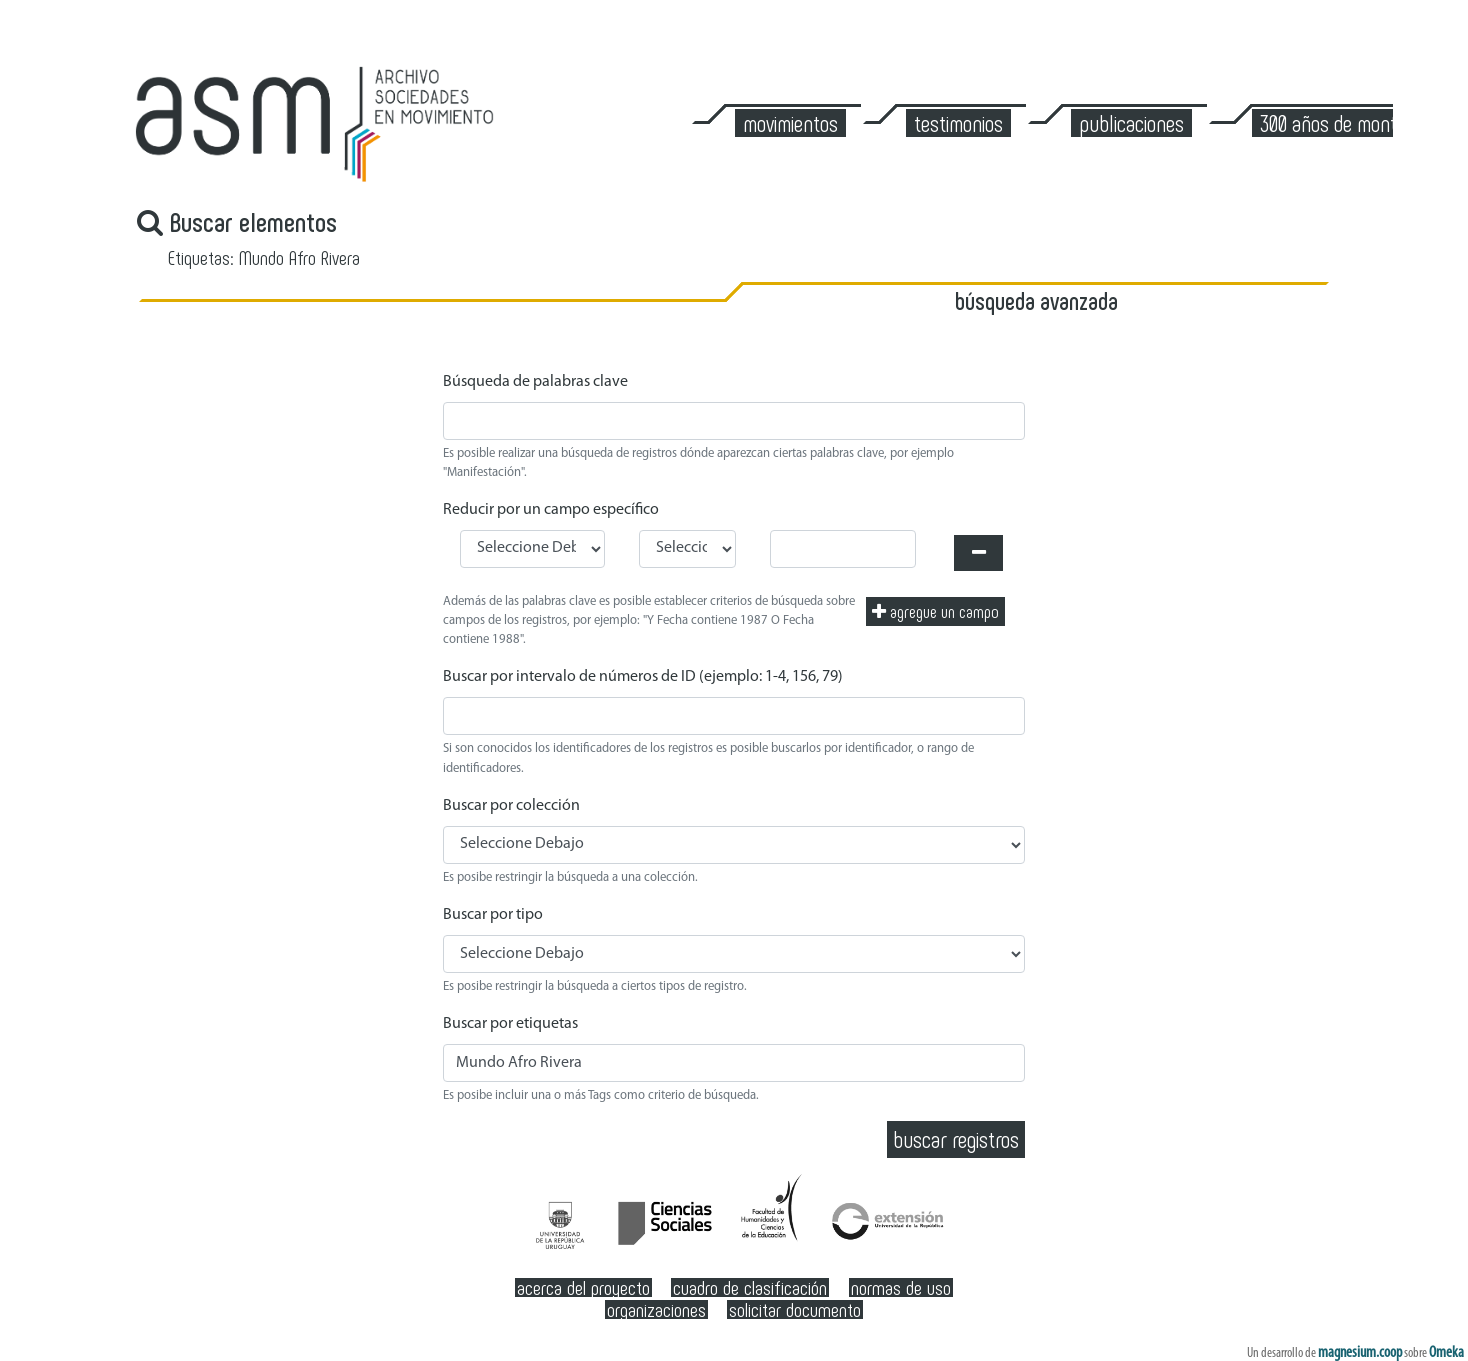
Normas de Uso (901, 1287)
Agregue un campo (935, 611)
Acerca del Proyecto (583, 1287)
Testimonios (958, 123)
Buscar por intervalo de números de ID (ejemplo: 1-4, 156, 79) (643, 677)
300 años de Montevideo (1352, 123)
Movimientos (790, 123)
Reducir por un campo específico (551, 510)
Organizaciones (656, 1309)
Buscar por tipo (493, 915)
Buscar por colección (511, 806)
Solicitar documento (795, 1309)
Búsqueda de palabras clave (535, 382)
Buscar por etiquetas (510, 1024)
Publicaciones (1131, 123)
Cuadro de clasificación (750, 1287)
